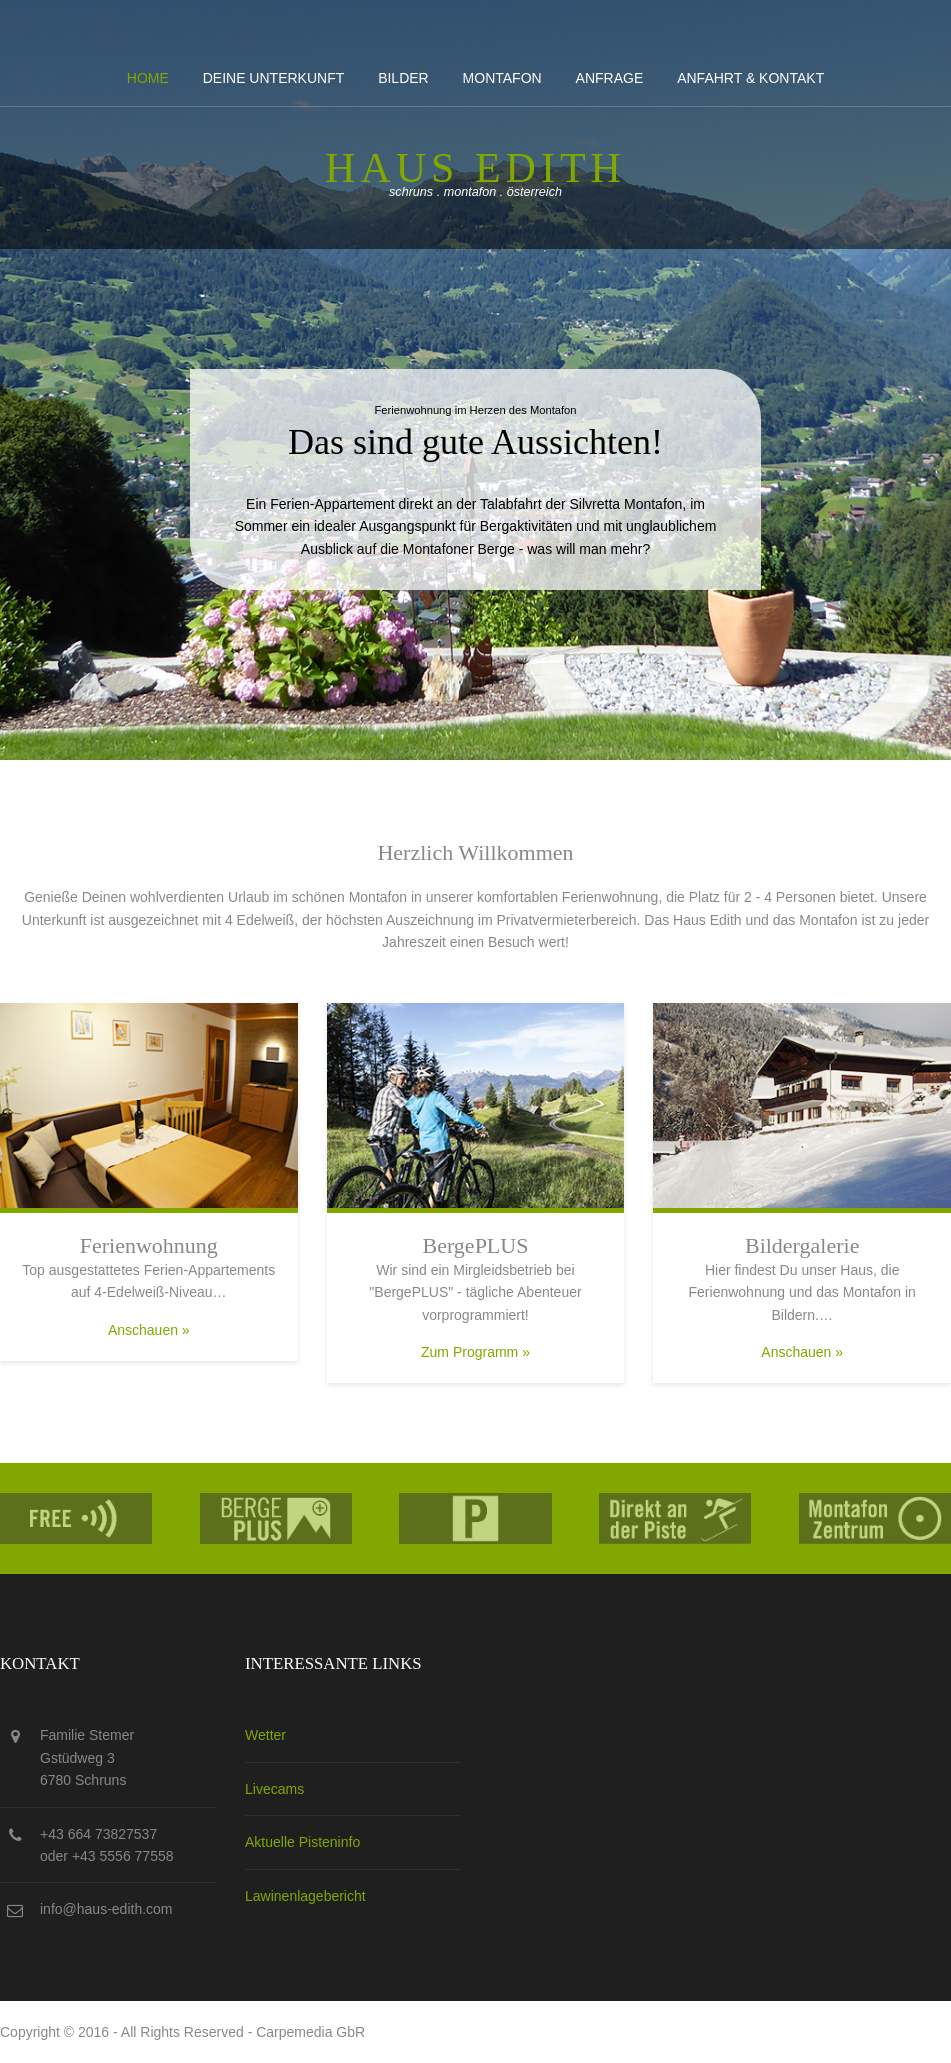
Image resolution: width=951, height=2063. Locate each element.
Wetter (265, 1735)
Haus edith (475, 168)
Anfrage (610, 78)
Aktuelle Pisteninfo (302, 1842)
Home (148, 78)
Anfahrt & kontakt (750, 78)
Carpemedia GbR (310, 2032)
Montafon (502, 78)
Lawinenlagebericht (305, 1896)
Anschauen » (149, 1330)
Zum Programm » (475, 1352)
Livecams (274, 1789)
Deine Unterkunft (274, 78)
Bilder (403, 78)
